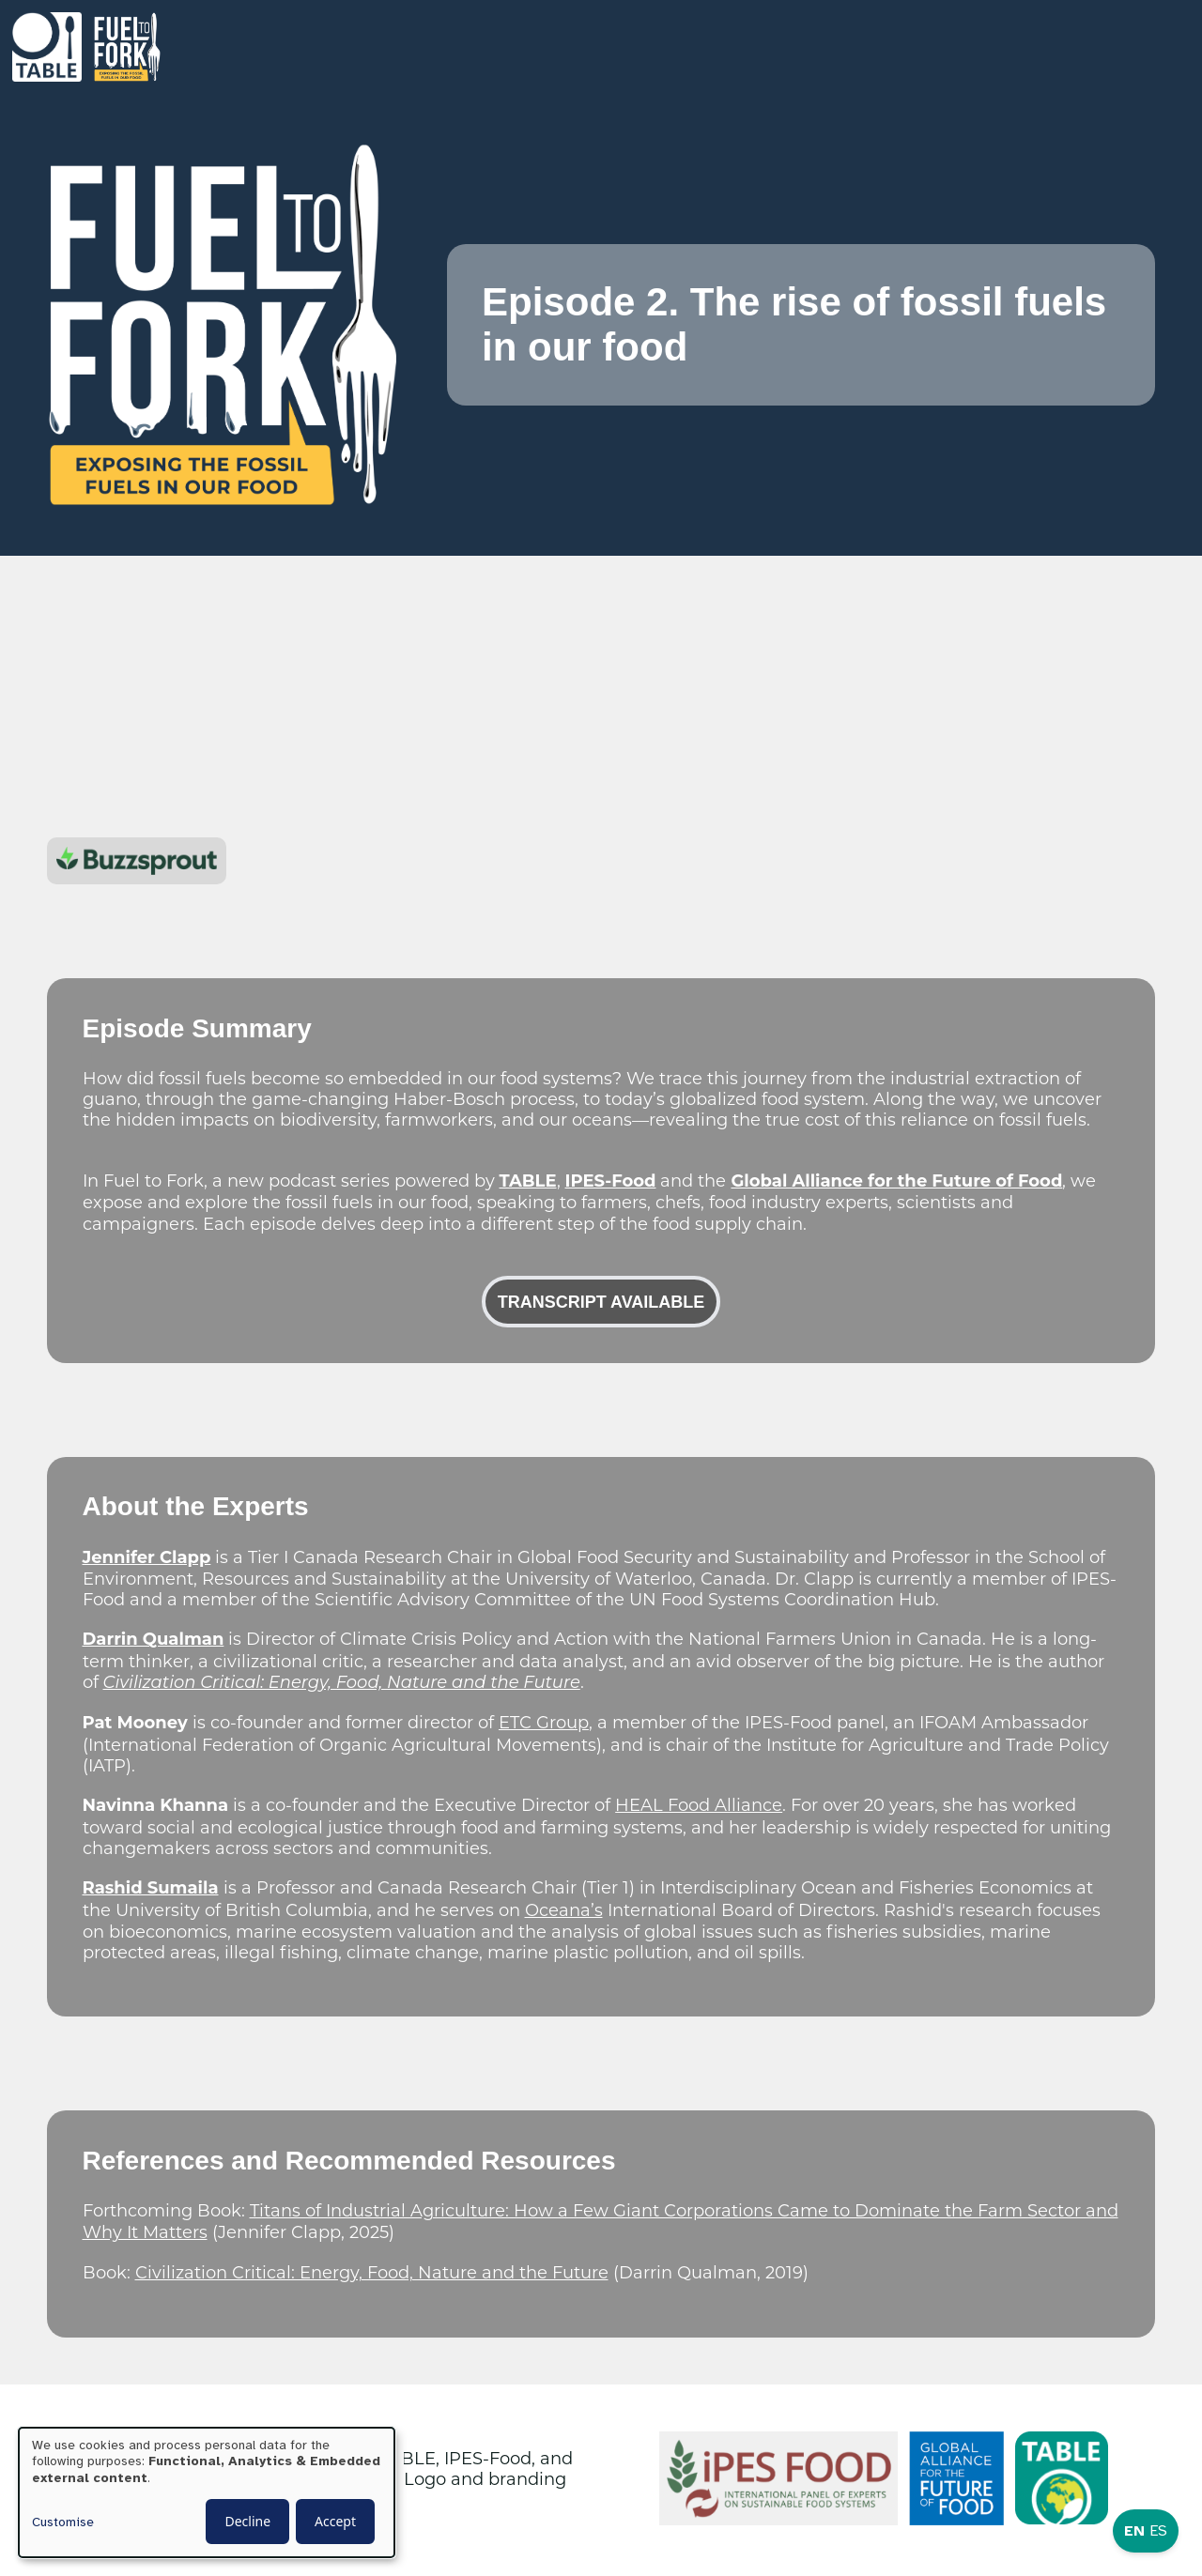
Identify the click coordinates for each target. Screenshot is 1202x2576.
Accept (335, 2521)
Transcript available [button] (600, 1303)
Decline (247, 2521)
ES (1158, 2531)
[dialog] (206, 2492)
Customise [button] (63, 2522)
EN (1134, 2531)
